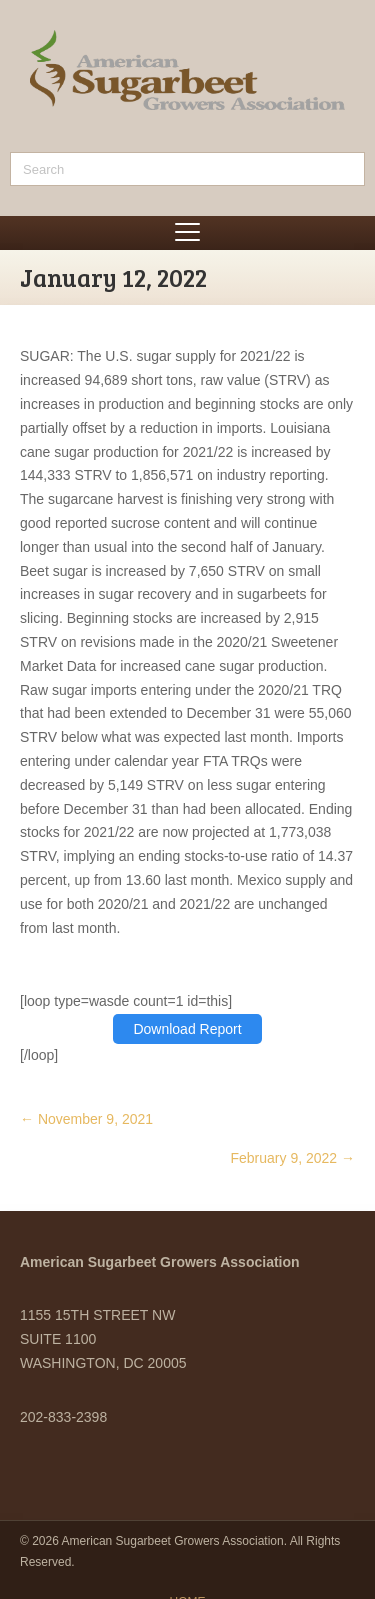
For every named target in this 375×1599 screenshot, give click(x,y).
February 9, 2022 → (292, 1158)
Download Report (187, 1029)
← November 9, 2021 (86, 1119)
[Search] (187, 169)
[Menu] (187, 233)
